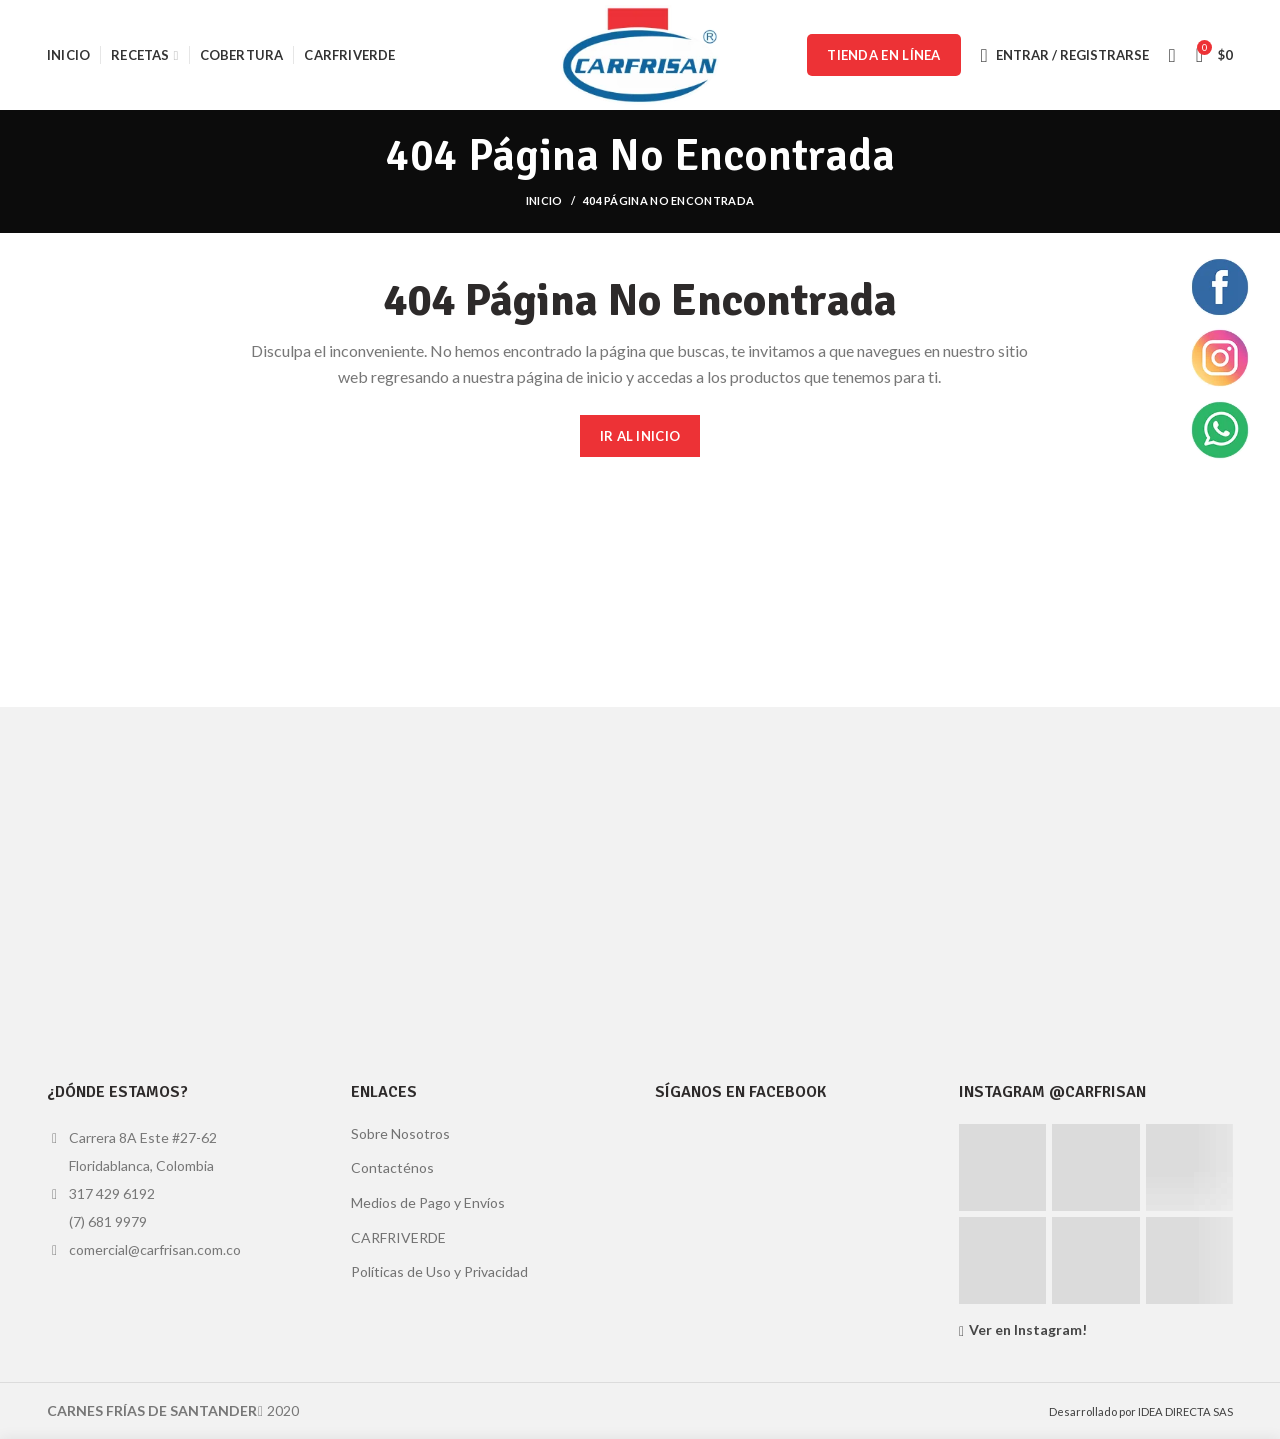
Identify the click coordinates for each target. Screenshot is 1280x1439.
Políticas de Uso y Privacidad (439, 1271)
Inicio (544, 200)
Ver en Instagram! (1028, 1329)
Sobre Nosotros (400, 1133)
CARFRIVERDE (398, 1237)
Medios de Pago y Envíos (428, 1202)
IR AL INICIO (640, 436)
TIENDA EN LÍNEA (884, 55)
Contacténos (392, 1167)
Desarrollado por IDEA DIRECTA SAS (1141, 1411)
